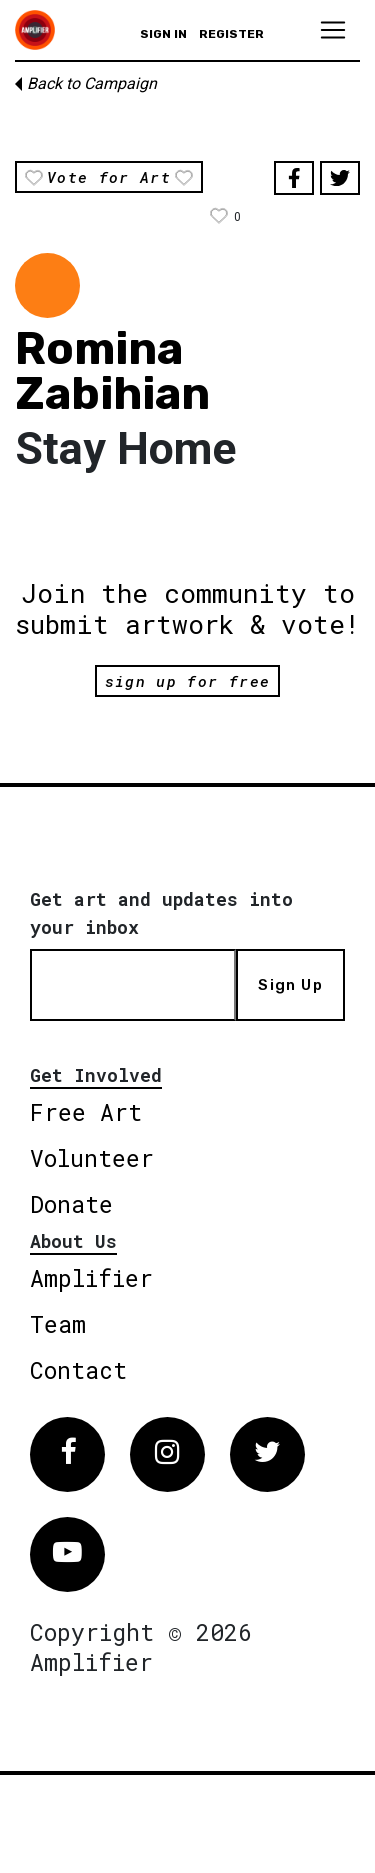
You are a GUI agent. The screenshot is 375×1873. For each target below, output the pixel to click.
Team (58, 1324)
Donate (71, 1204)
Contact (78, 1370)
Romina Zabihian (112, 371)
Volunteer (92, 1158)
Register (231, 34)
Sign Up (290, 985)
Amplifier (91, 1278)
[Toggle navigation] (333, 30)
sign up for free (187, 681)
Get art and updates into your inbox (161, 913)
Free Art (86, 1112)
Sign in (163, 34)
